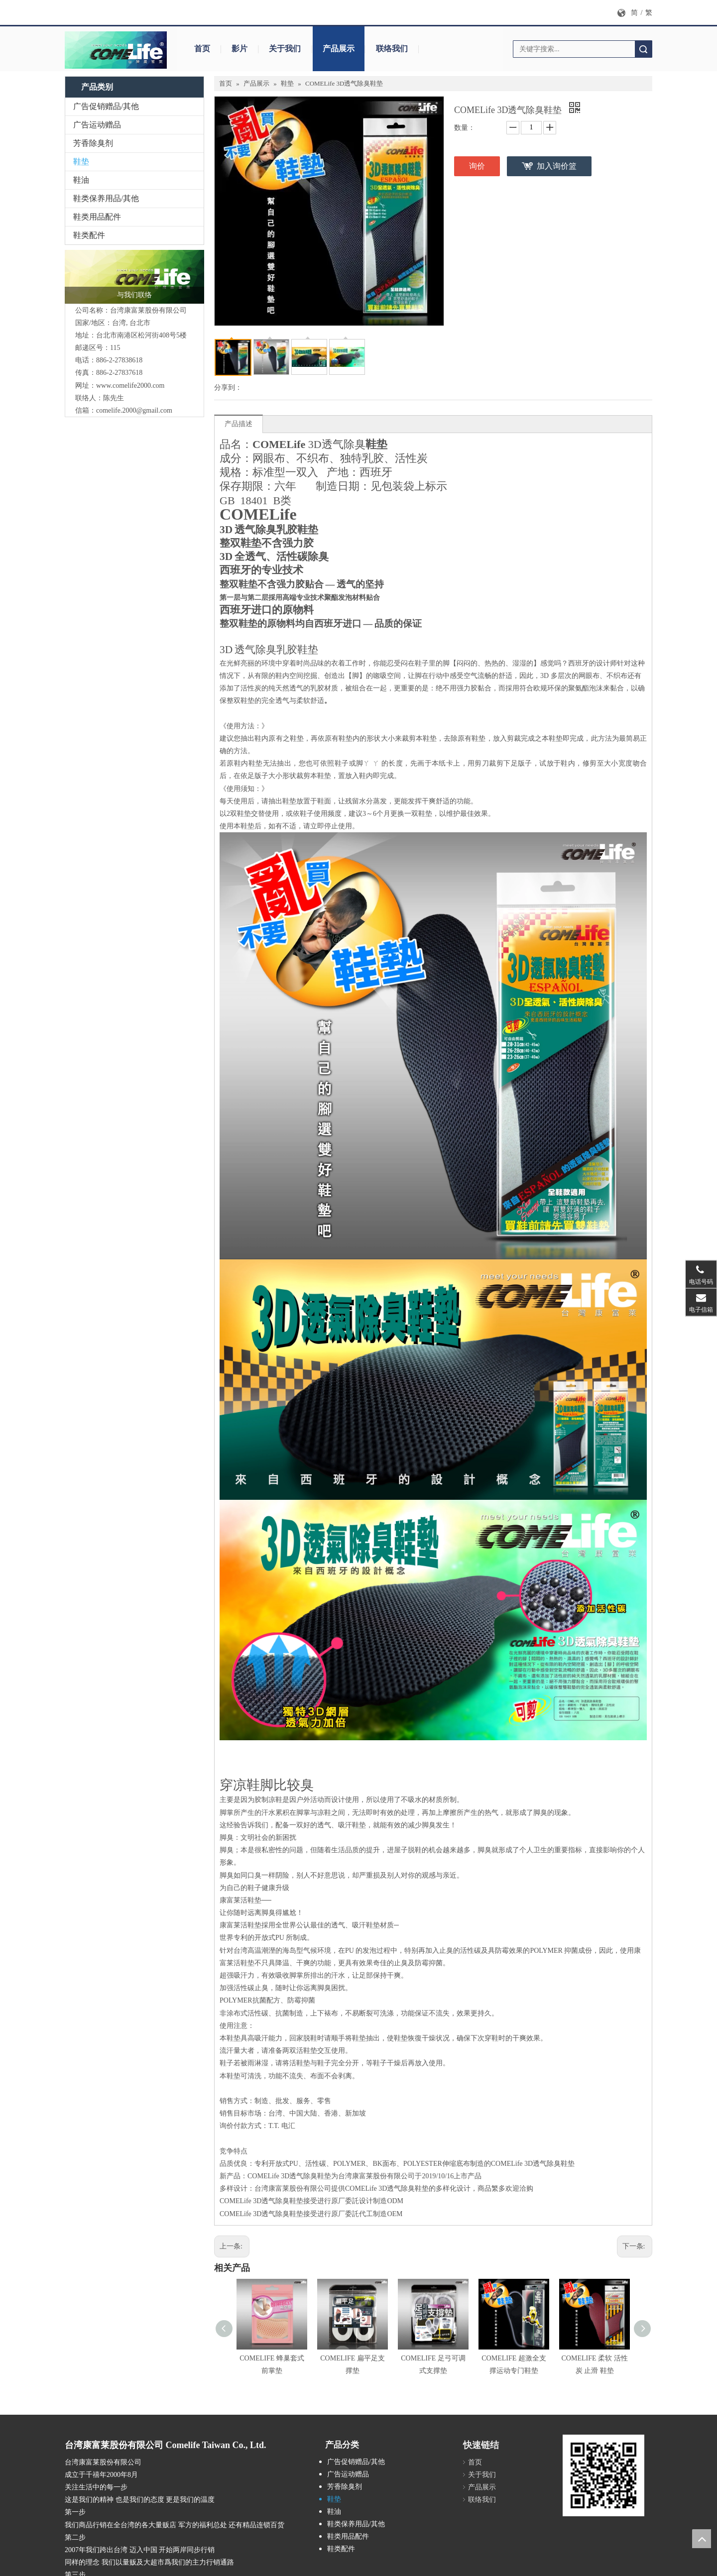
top (701, 2538)
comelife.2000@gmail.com (134, 410)
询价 (477, 166)
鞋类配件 (89, 235)
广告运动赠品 (97, 124)
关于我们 (285, 48)
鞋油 (81, 180)
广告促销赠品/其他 (106, 106)
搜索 (643, 49)
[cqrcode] (603, 2475)
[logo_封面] (134, 277)
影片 (239, 48)
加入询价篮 (557, 166)
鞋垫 (81, 161)
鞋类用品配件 (97, 217)
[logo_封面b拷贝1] (117, 50)
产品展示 (339, 48)
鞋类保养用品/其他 (106, 198)
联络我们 (392, 48)
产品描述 (238, 424)
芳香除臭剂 (93, 143)
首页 (202, 48)
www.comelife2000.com (130, 385)
